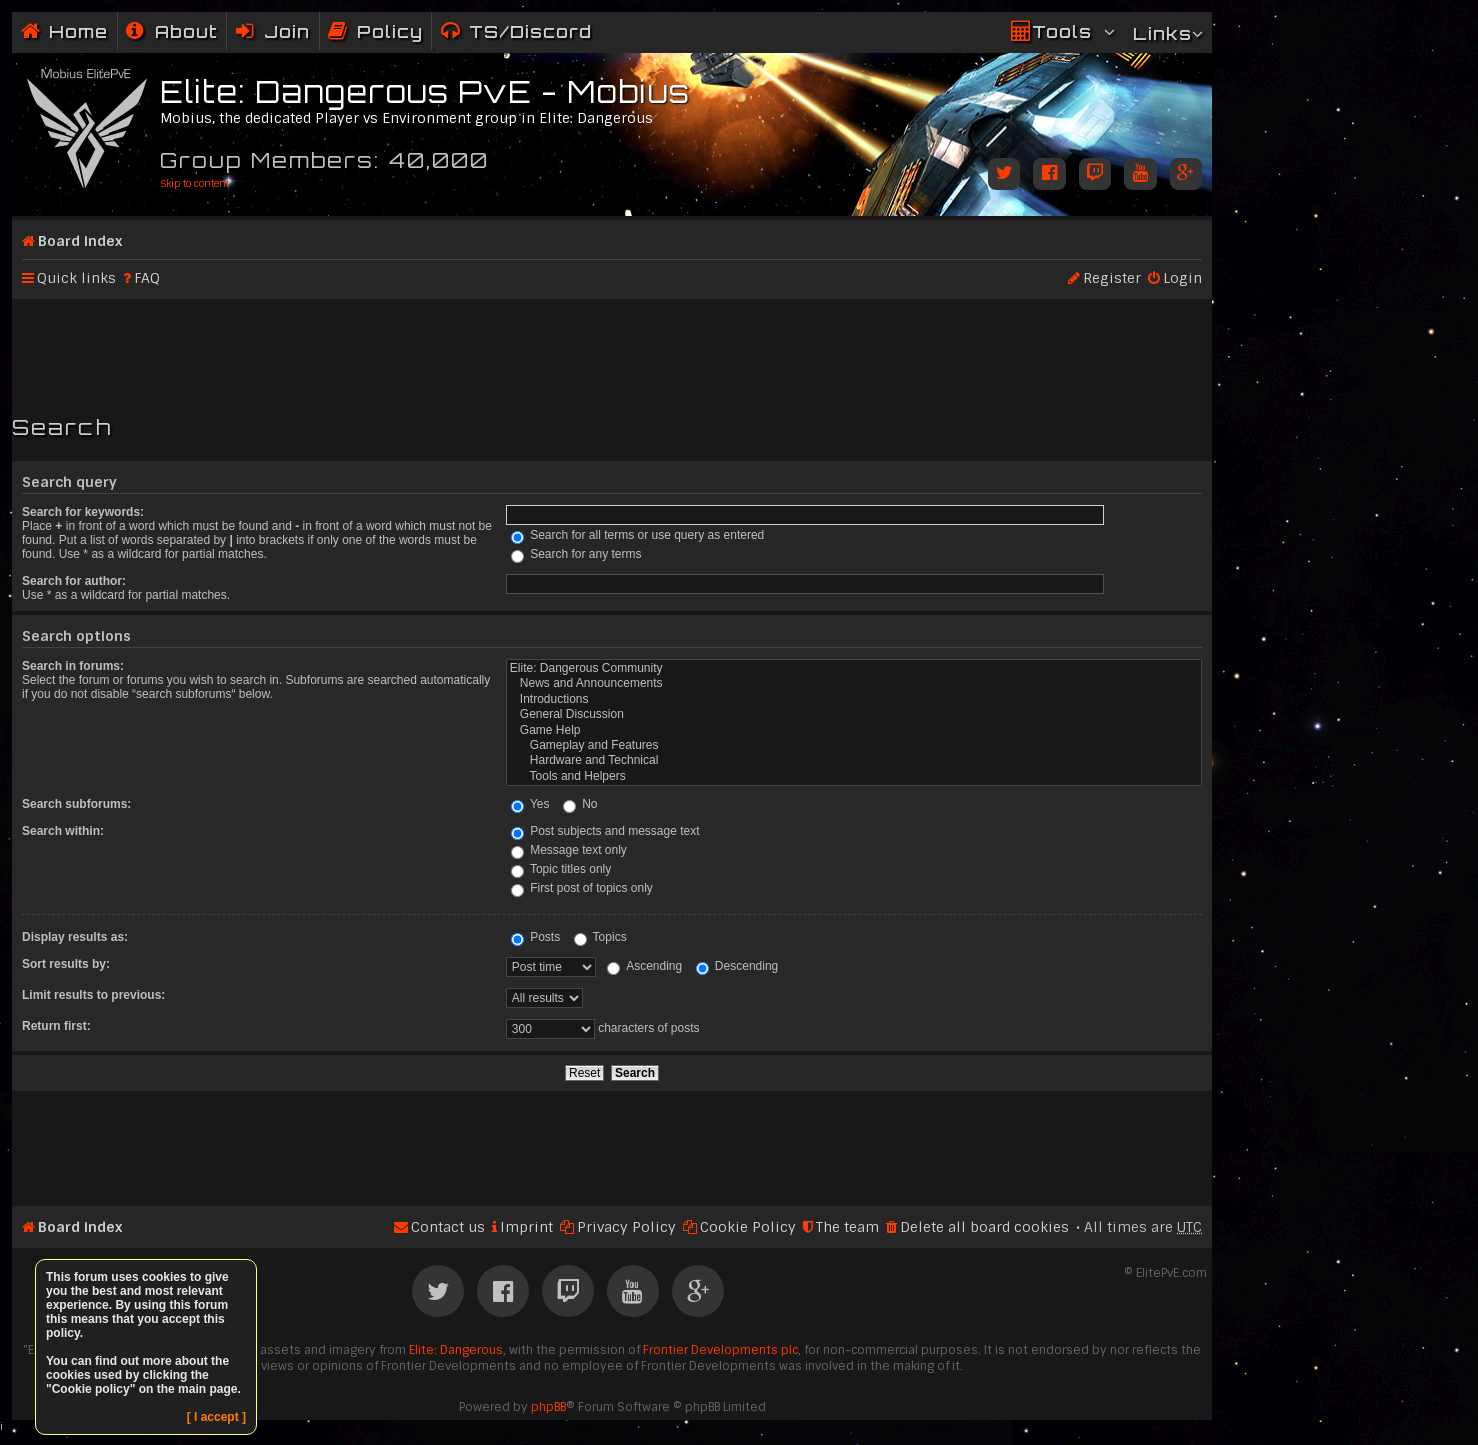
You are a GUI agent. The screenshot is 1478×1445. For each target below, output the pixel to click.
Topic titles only (561, 869)
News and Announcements (854, 683)
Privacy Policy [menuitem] (626, 1227)
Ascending (644, 966)
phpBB (548, 1407)
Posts (535, 937)
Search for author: (74, 581)
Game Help (854, 730)
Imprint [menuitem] (526, 1227)
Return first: (56, 1026)
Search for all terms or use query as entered (637, 535)
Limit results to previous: (93, 995)
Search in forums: (73, 666)
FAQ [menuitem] (147, 278)
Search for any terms (576, 554)
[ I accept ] (216, 1417)
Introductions (854, 699)
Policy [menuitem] (390, 31)
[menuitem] (172, 31)
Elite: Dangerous (456, 1350)
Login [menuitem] (1182, 278)
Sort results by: (66, 964)
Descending (737, 966)
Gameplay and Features (854, 745)
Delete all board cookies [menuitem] (984, 1227)
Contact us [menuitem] (448, 1227)
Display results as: (75, 937)
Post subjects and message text (605, 831)
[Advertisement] (612, 348)
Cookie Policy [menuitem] (748, 1227)
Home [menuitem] (78, 31)
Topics (600, 937)
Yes (530, 804)
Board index (80, 241)
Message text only (569, 850)
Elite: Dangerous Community (854, 668)
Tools (1062, 31)
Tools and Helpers (854, 776)
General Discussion (854, 714)
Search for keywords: (83, 512)
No (580, 804)
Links (1162, 33)
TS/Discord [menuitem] (530, 31)
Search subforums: (76, 804)
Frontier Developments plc (720, 1350)
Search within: (63, 831)
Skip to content (194, 183)
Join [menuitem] (287, 31)
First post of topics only (582, 888)
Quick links (76, 278)
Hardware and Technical (854, 760)
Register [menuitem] (1112, 278)
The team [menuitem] (847, 1227)
